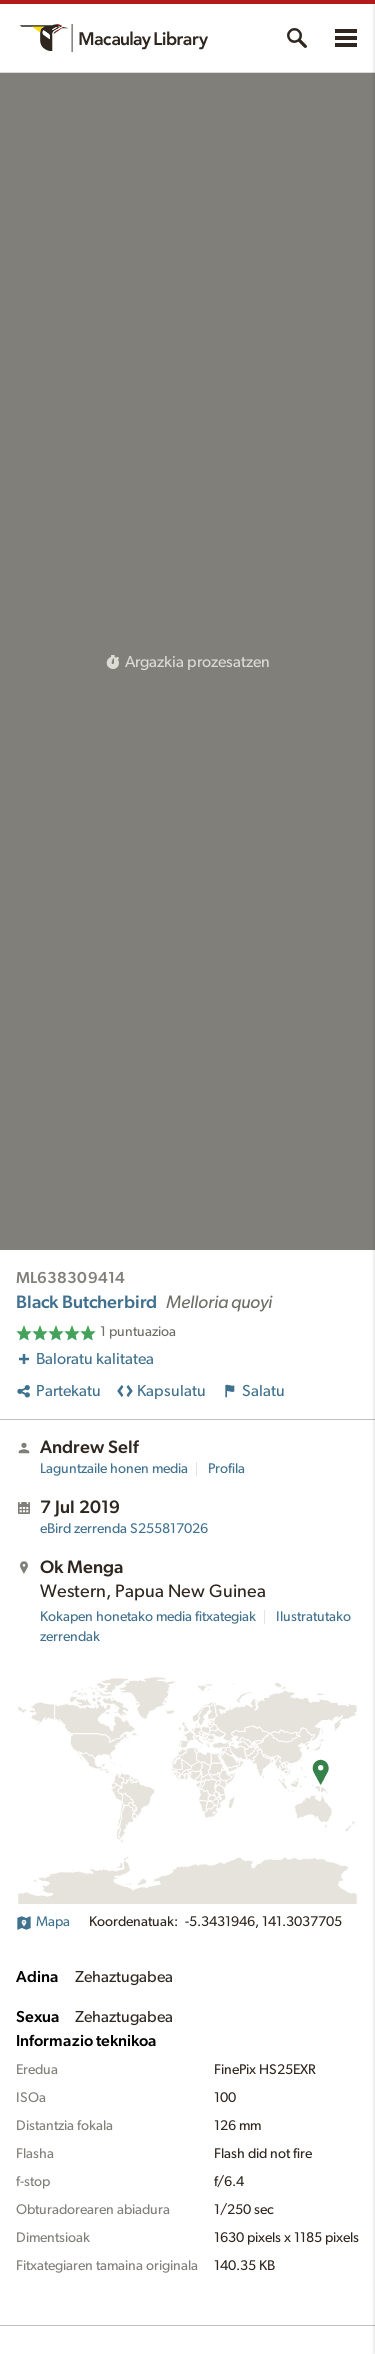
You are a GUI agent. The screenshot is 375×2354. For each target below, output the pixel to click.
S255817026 (124, 1529)
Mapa (43, 1922)
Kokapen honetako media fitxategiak (148, 1617)
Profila (226, 1469)
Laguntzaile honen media (114, 1469)
